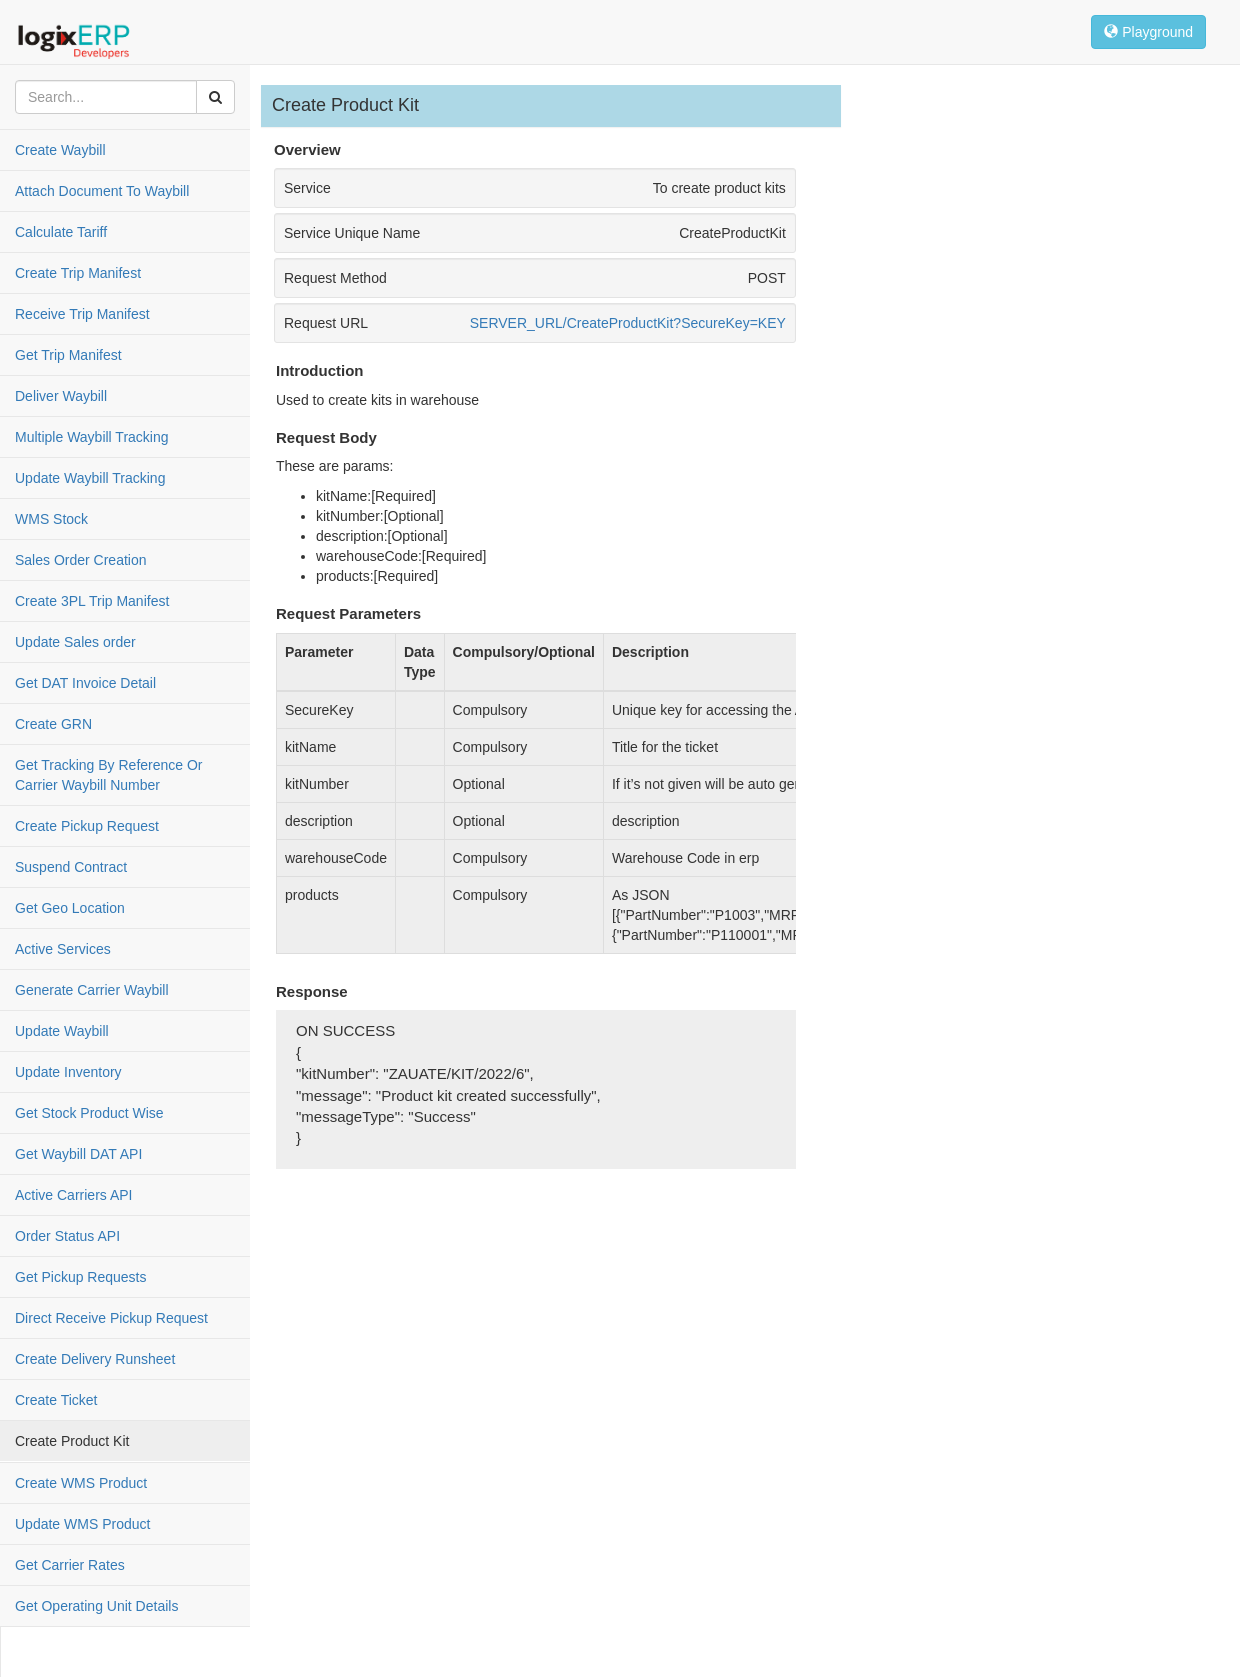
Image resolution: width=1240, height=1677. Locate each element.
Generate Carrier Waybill (92, 990)
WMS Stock (51, 519)
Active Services (63, 949)
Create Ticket (56, 1400)
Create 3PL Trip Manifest (92, 601)
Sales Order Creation (81, 560)
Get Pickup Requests (81, 1277)
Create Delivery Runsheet (95, 1359)
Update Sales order (75, 642)
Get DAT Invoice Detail (85, 683)
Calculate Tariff (61, 232)
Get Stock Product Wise (89, 1113)
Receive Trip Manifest (82, 314)
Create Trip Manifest (78, 273)
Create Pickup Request (87, 826)
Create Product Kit (72, 1441)
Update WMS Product (82, 1524)
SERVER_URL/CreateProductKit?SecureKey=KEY (628, 323)
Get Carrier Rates (70, 1565)
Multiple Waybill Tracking (92, 437)
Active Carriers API (73, 1195)
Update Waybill (62, 1031)
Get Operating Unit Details (96, 1606)
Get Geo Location (70, 908)
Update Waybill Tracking (90, 478)
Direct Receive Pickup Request (111, 1318)
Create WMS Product (81, 1483)
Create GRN (53, 724)
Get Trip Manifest (68, 355)
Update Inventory (68, 1072)
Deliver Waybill (61, 396)
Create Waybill (60, 150)
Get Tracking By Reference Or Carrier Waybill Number (109, 775)
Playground (1148, 32)
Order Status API (67, 1236)
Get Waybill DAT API (78, 1154)
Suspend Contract (71, 867)
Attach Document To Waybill (102, 191)
